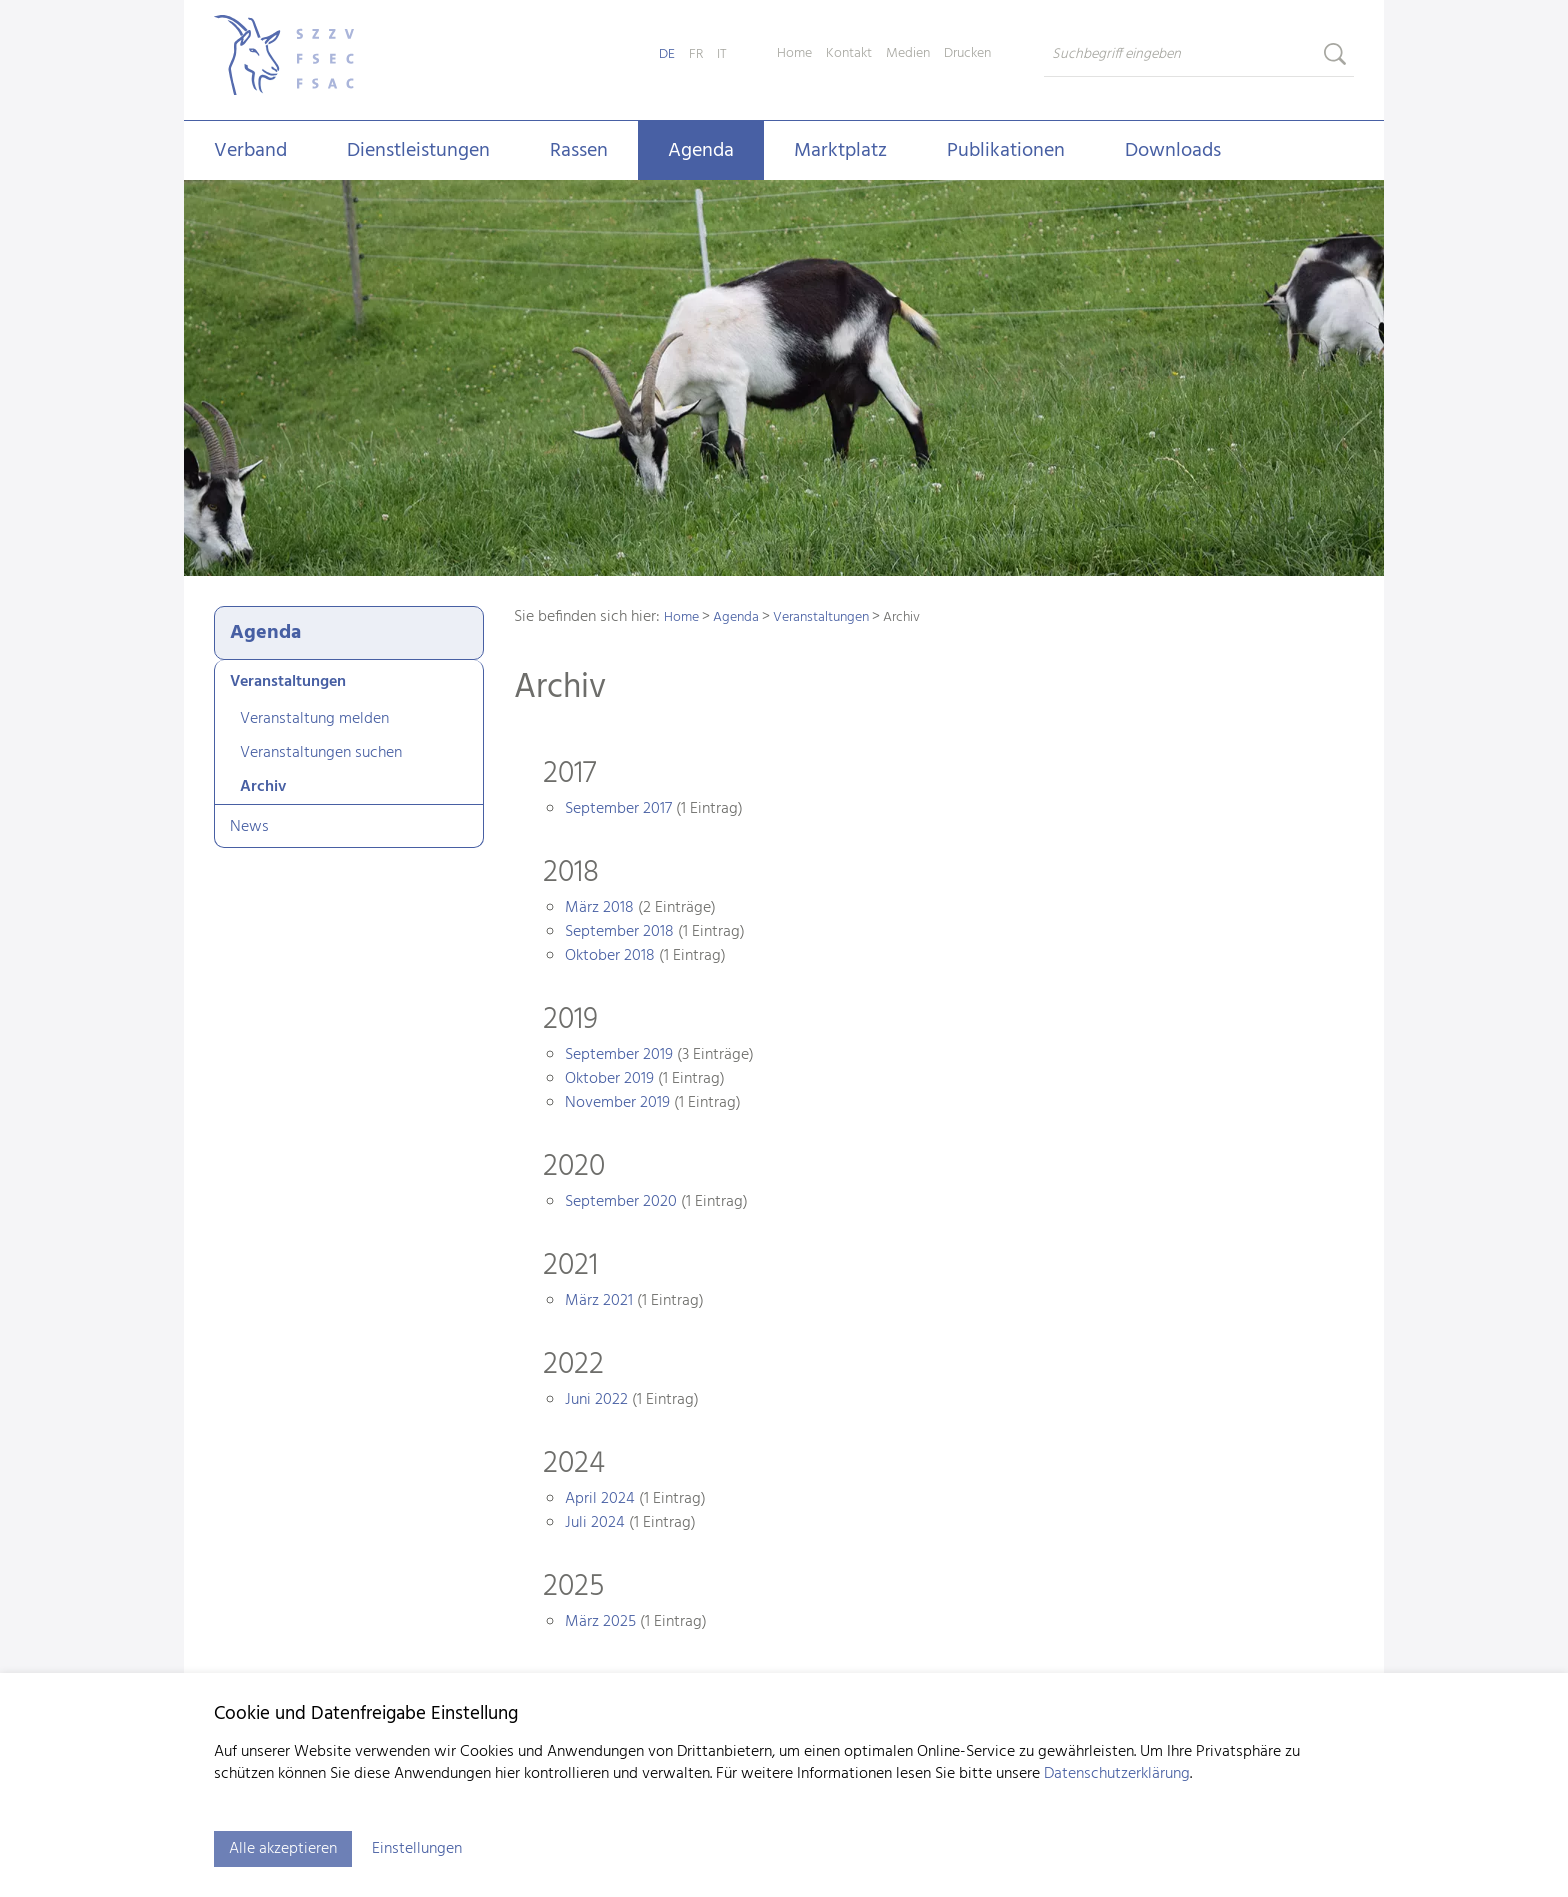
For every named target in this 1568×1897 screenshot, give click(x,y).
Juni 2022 (596, 1400)
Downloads (1173, 151)
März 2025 (600, 1622)
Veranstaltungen (288, 682)
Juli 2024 (595, 1523)
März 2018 (599, 908)
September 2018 (619, 932)
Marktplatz (840, 151)
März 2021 (599, 1301)
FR (696, 54)
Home (794, 54)
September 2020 (621, 1202)
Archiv (263, 787)
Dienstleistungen (418, 151)
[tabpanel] (784, 380)
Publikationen (1006, 151)
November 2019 (617, 1103)
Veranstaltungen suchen (321, 753)
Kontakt (849, 54)
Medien (908, 54)
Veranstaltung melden (314, 719)
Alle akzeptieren (283, 1849)
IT (722, 54)
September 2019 (619, 1055)
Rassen (579, 151)
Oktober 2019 (609, 1079)
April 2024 (600, 1499)
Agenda (701, 151)
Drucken (967, 54)
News (249, 827)
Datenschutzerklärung (1117, 1774)
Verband (250, 151)
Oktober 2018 (610, 956)
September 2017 (618, 809)
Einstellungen (417, 1849)
